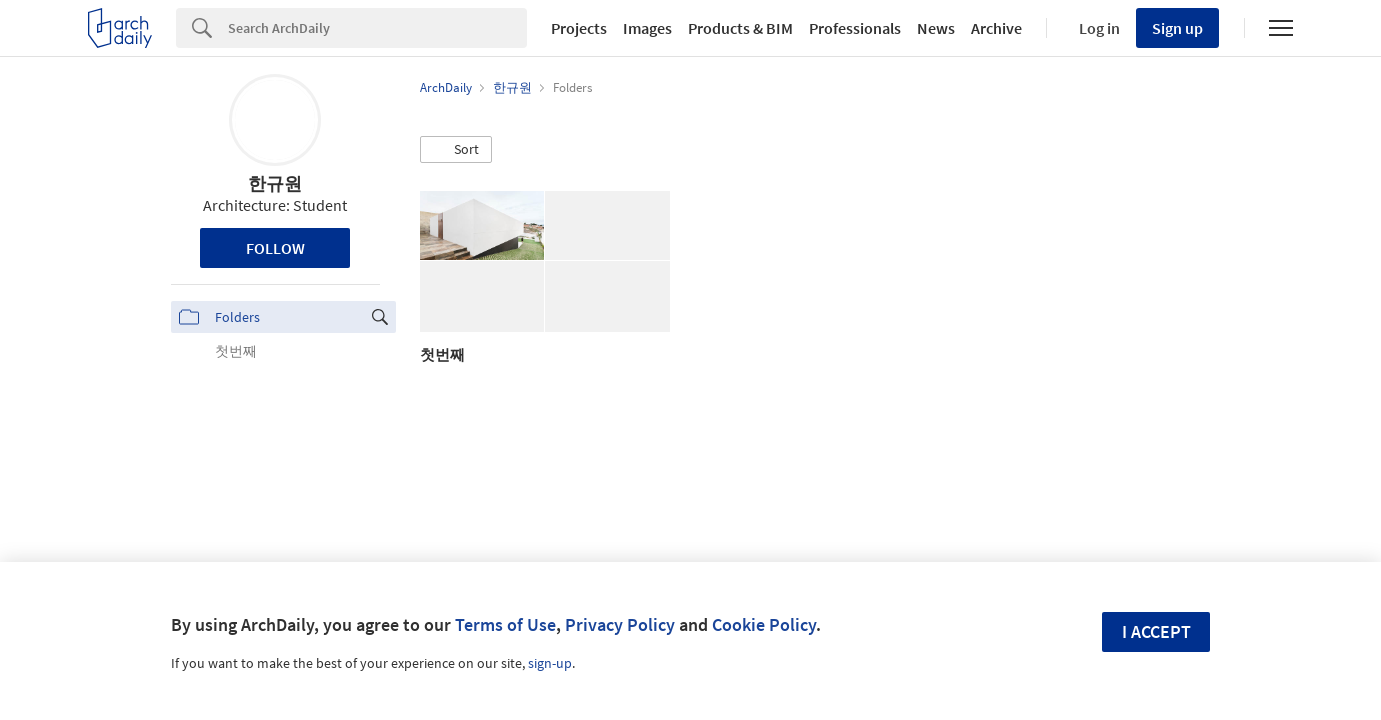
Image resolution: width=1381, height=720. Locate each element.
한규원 (275, 183)
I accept (1156, 631)
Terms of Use (505, 624)
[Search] (377, 28)
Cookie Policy (764, 624)
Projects (579, 28)
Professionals (855, 28)
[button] (456, 150)
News (936, 28)
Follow (275, 248)
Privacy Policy (620, 624)
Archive (996, 28)
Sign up (1177, 28)
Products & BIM (740, 28)
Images (647, 28)
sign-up (550, 663)
